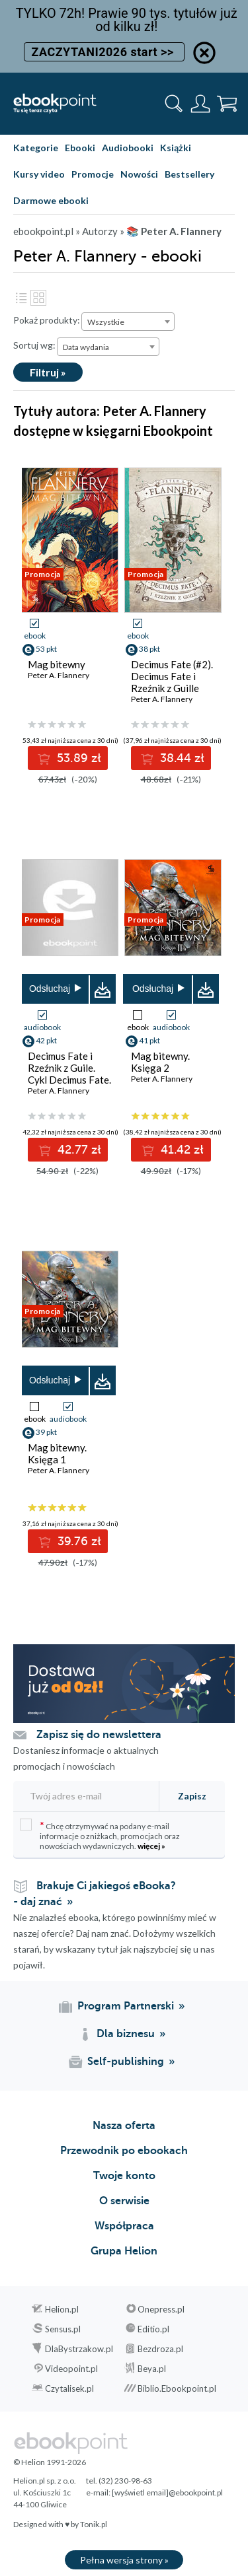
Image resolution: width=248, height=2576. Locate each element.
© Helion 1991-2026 (49, 2462)
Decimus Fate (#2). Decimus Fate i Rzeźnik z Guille (172, 676)
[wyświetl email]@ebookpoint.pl (167, 2492)
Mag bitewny (56, 664)
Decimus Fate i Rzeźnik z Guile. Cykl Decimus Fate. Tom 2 (69, 1073)
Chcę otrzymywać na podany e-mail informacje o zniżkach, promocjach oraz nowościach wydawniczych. (100, 1835)
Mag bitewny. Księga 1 (57, 1453)
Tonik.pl (93, 2524)
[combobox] (128, 321)
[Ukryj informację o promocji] (204, 53)
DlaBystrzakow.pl (79, 2349)
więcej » (151, 1846)
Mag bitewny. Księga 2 (160, 1062)
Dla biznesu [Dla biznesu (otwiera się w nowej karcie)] (126, 2034)
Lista (21, 298)
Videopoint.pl (71, 2368)
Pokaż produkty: (46, 320)
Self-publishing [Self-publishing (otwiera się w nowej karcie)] (125, 2062)
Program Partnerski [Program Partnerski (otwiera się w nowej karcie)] (125, 2006)
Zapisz (192, 1795)
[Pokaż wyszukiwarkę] (174, 104)
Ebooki (80, 147)
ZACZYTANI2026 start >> (104, 52)
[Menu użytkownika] (200, 104)
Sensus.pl (63, 2329)
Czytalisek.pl (69, 2388)
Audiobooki (127, 147)
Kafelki (38, 298)
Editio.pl (153, 2329)
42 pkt (46, 1040)
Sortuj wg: (34, 345)
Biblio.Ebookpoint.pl (177, 2388)
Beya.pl (152, 2368)
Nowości (139, 174)
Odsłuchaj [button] (49, 988)
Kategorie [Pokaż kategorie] (35, 147)
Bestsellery (189, 174)
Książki (175, 147)
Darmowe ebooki (51, 200)
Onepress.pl (161, 2309)
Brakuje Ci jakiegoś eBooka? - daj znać (94, 1894)
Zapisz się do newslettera (98, 1735)
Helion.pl (62, 2309)
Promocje (92, 174)
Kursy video (39, 174)
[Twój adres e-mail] (84, 1796)
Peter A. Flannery (58, 675)
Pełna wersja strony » (124, 2559)
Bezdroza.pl (160, 2349)
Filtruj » (48, 372)
